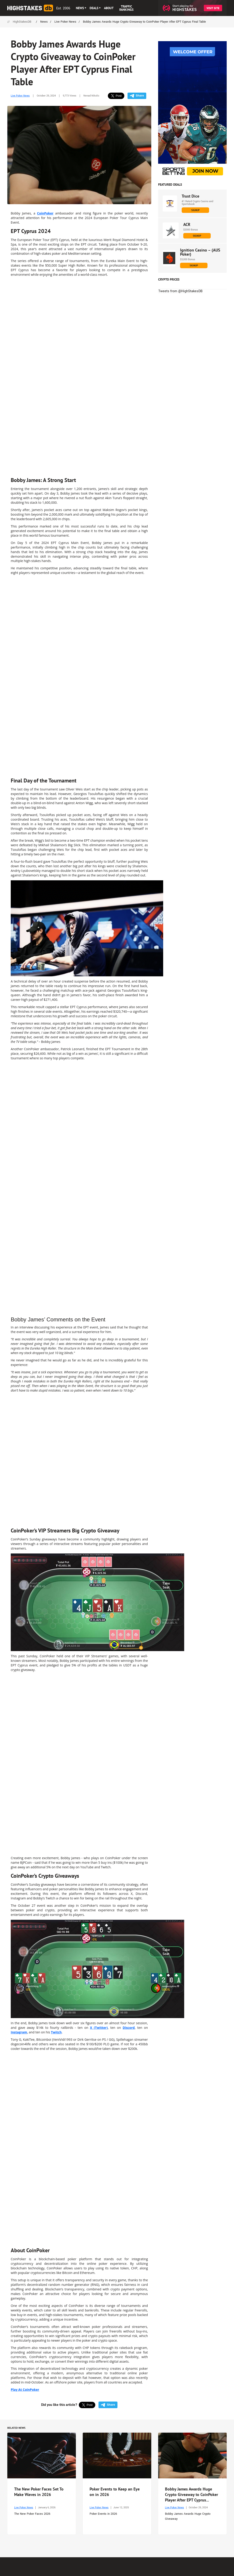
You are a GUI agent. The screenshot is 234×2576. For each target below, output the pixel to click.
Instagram (19, 2032)
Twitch (56, 2032)
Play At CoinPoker (25, 2389)
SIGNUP (195, 210)
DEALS (94, 8)
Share (137, 96)
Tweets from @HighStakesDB (180, 291)
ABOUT (109, 8)
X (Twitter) (99, 2027)
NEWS (80, 8)
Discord (129, 2027)
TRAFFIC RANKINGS (126, 8)
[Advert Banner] (192, 109)
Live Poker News (20, 95)
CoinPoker (45, 213)
